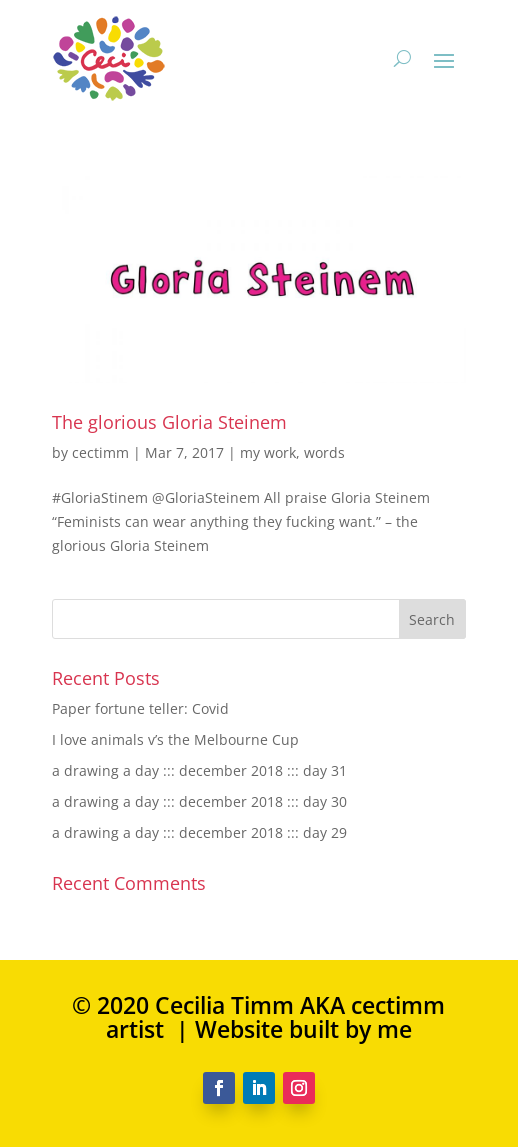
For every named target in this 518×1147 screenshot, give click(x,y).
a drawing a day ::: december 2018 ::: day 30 (199, 801)
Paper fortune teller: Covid (140, 708)
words (324, 452)
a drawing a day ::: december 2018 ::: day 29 (199, 832)
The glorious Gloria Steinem (169, 422)
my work (268, 452)
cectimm (100, 452)
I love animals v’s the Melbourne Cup (175, 739)
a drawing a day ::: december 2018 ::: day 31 (199, 770)
